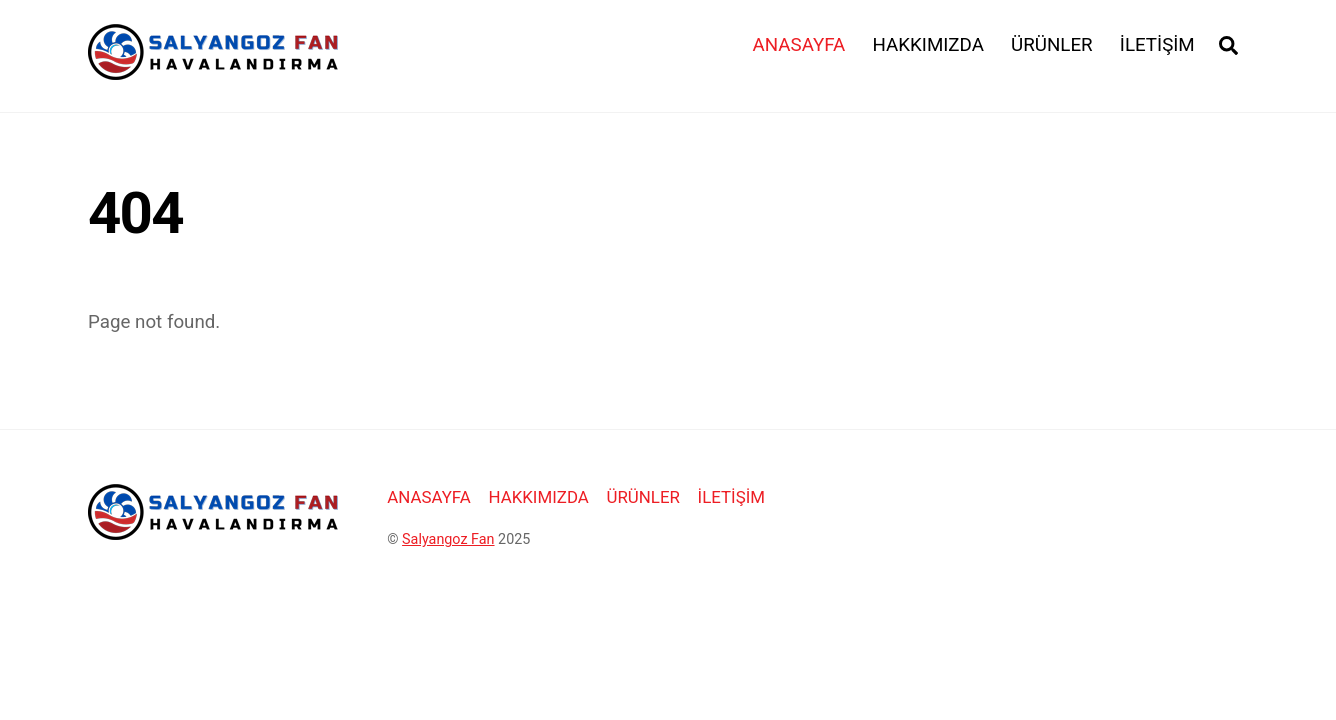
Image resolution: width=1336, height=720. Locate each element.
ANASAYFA (799, 45)
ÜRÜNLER (1052, 45)
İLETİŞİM (1157, 45)
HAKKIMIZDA (927, 45)
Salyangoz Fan (448, 539)
